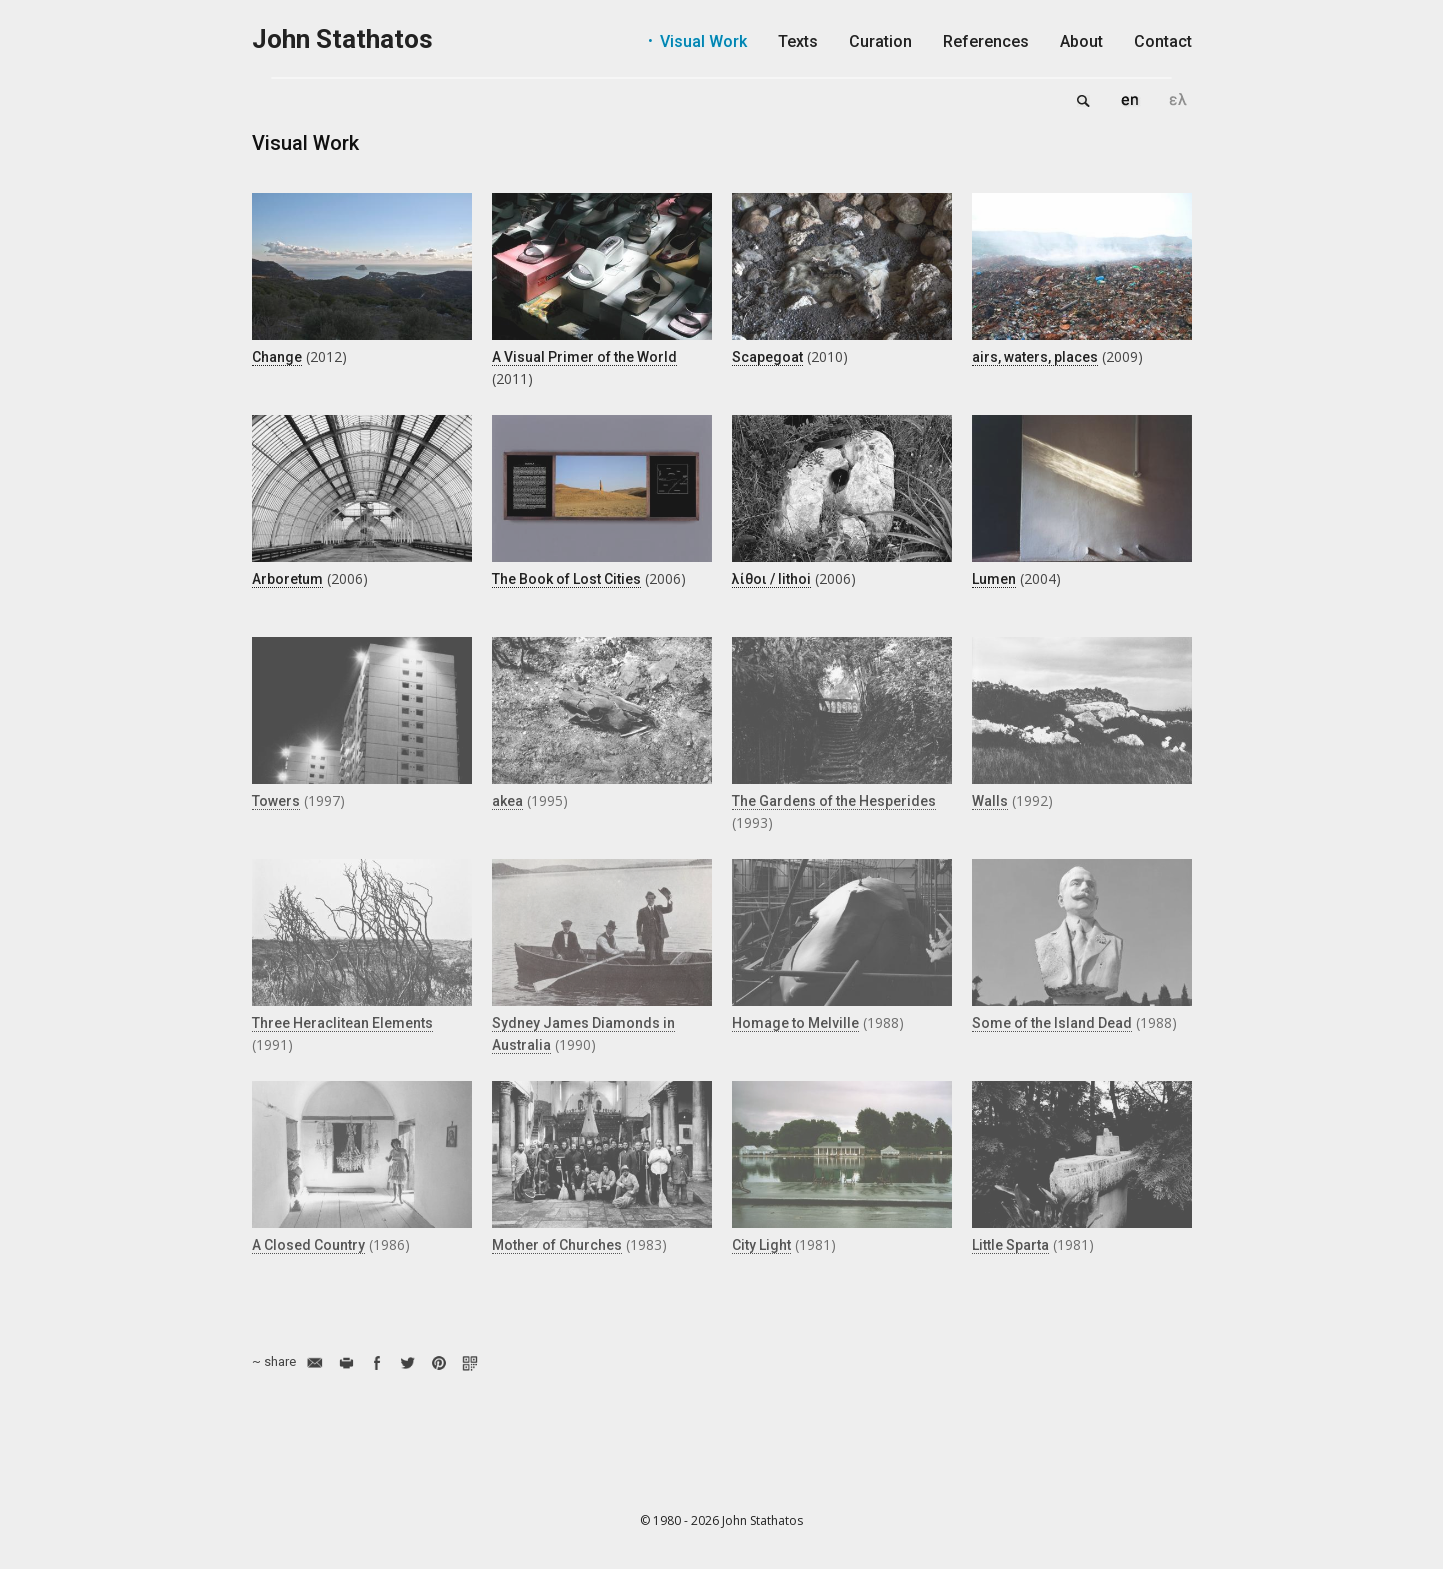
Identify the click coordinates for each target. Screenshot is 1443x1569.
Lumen (994, 579)
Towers (276, 801)
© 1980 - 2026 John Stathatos (721, 1520)
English (1130, 100)
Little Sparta (1010, 1245)
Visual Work (703, 41)
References (986, 41)
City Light (761, 1245)
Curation (880, 41)
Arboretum (287, 579)
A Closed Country (308, 1245)
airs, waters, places (1035, 357)
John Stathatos (342, 39)
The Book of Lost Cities (566, 579)
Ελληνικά (1178, 100)
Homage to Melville (795, 1023)
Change (277, 357)
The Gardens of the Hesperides (834, 801)
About (1081, 41)
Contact (1163, 41)
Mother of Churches (557, 1245)
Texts (798, 41)
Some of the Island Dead (1052, 1023)
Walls (990, 801)
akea (507, 801)
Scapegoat (767, 357)
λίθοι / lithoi (771, 579)
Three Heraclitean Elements (342, 1023)
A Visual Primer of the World (584, 357)
